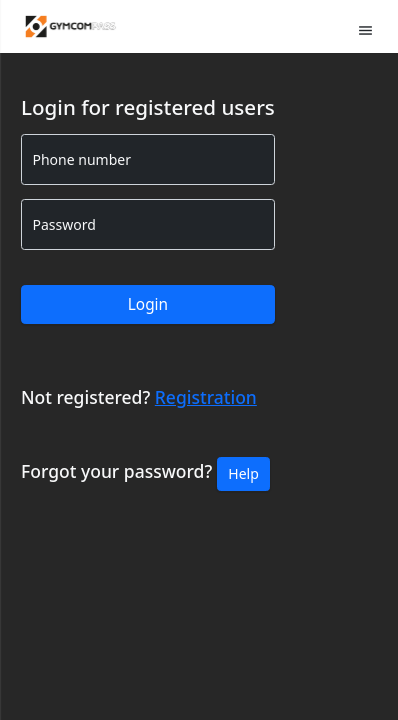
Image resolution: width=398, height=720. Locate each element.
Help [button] (243, 473)
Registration (206, 397)
